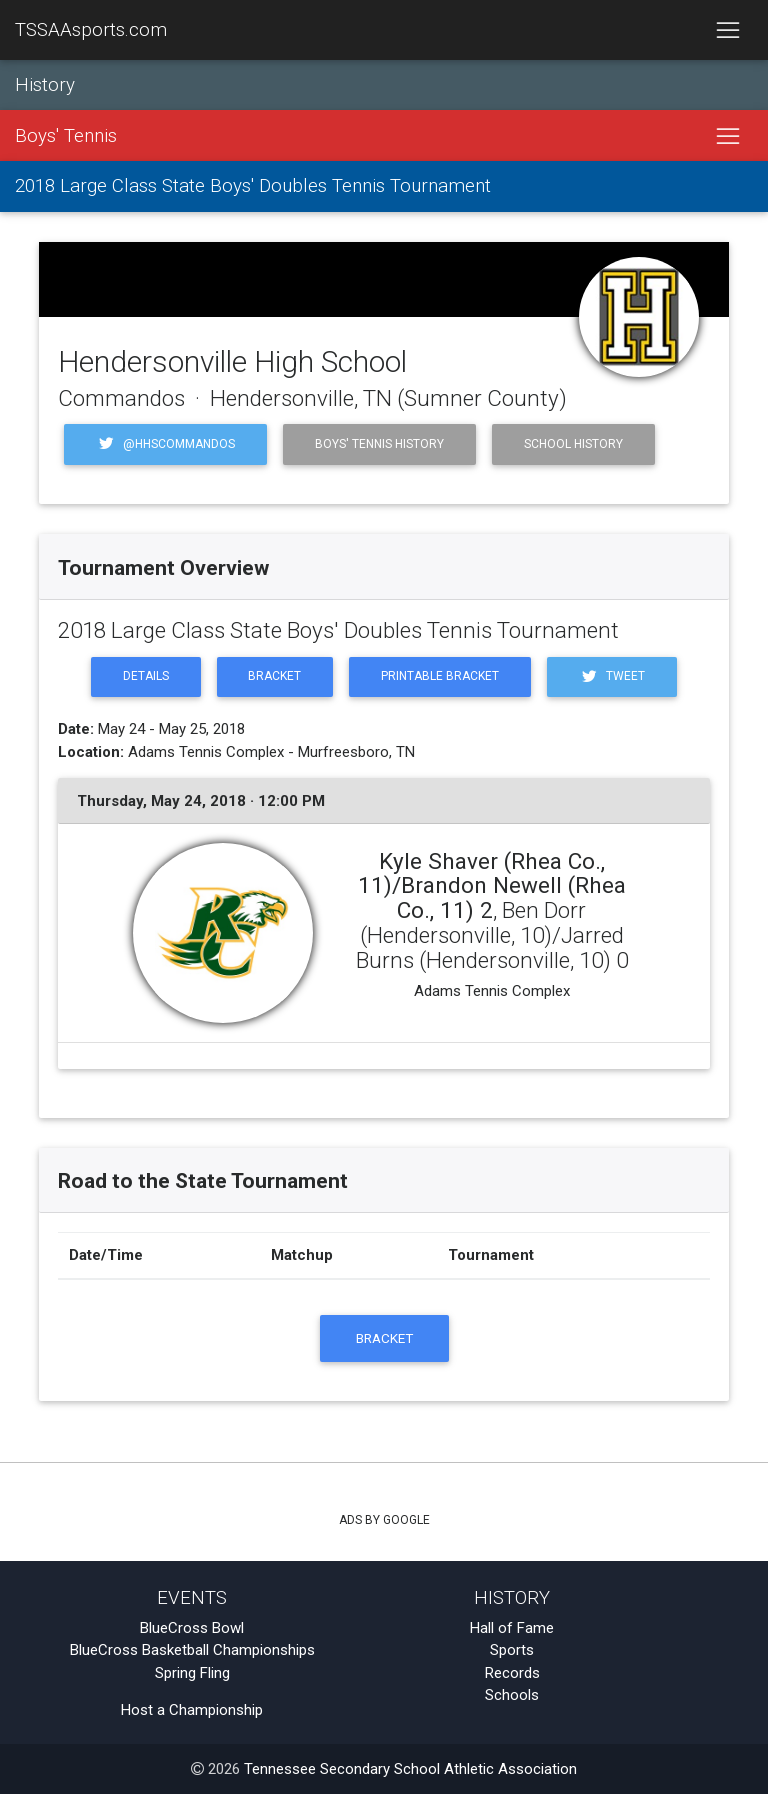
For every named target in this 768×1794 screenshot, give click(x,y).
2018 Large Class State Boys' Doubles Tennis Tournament (253, 186)
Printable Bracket (440, 676)
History (45, 85)
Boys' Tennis (66, 136)
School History (573, 444)
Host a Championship (192, 1710)
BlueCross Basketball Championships (192, 1650)
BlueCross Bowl (192, 1628)
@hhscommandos (165, 443)
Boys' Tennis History (379, 444)
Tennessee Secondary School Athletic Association (410, 1769)
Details (146, 676)
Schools (512, 1695)
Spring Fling (192, 1673)
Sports (512, 1650)
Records (512, 1673)
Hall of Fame (512, 1628)
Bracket (274, 676)
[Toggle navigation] (727, 30)
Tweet (612, 676)
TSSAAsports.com (91, 30)
